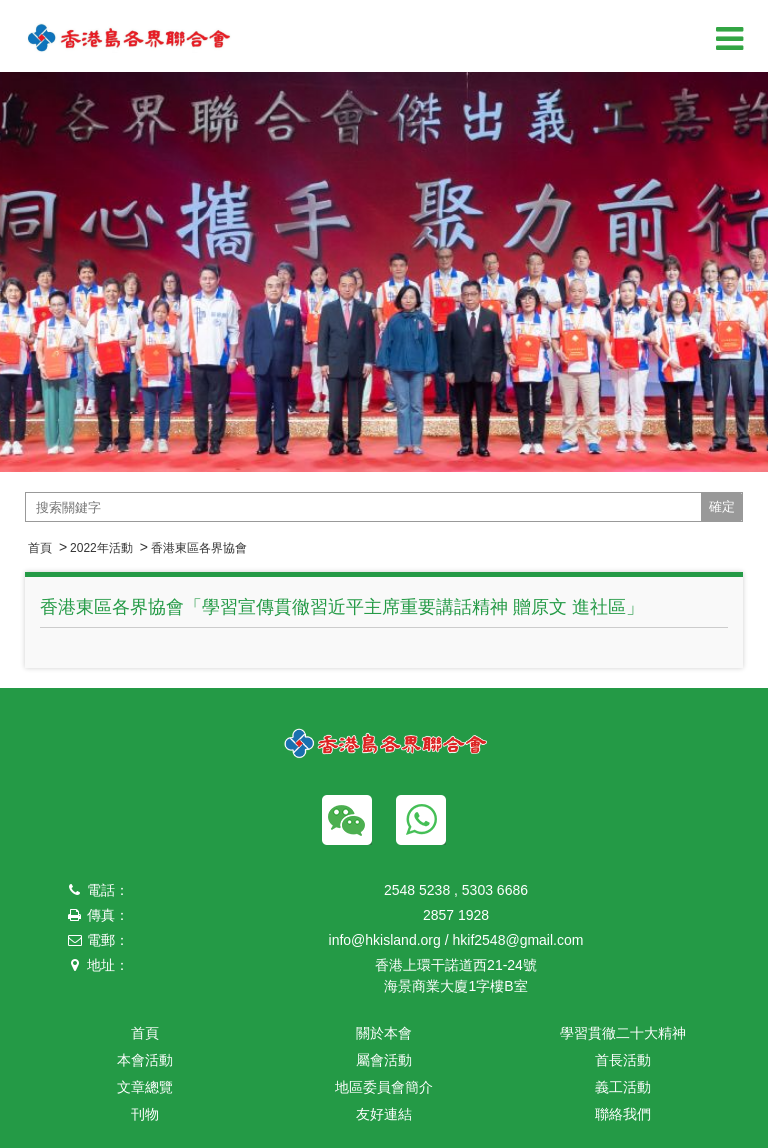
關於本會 (384, 1033)
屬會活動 (384, 1060)
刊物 (145, 1114)
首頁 (40, 548)
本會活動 (145, 1060)
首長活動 (623, 1060)
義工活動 (623, 1087)
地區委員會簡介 (384, 1087)
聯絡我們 (623, 1114)
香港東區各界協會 (199, 548)
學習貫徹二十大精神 (623, 1033)
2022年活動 (101, 548)
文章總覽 (145, 1087)
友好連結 (384, 1114)
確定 (722, 506)
